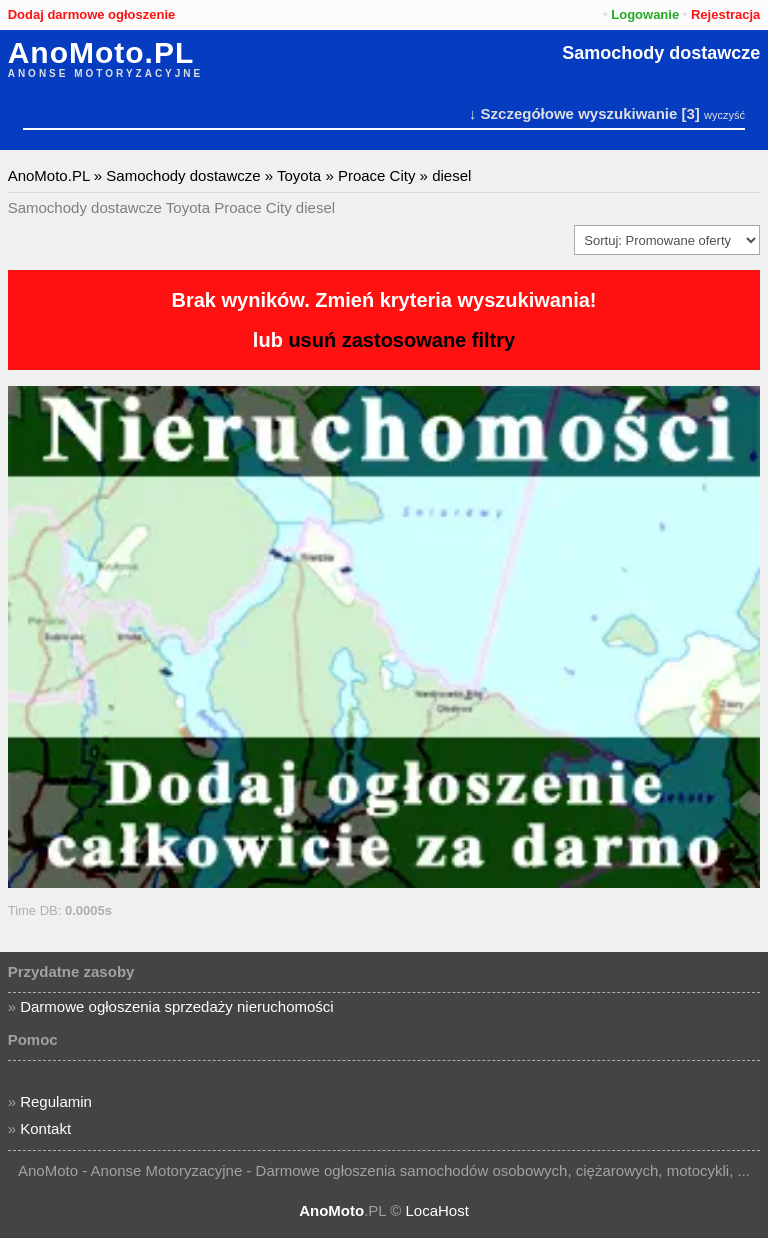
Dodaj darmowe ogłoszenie (92, 14)
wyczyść (724, 115)
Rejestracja (725, 14)
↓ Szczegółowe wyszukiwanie (573, 113)
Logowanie (645, 14)
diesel (451, 175)
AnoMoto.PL (101, 53)
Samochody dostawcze (661, 53)
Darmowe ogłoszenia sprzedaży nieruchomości (176, 1006)
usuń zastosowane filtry (401, 340)
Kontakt (45, 1128)
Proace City (377, 175)
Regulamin (56, 1101)
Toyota (299, 175)
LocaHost (436, 1210)
